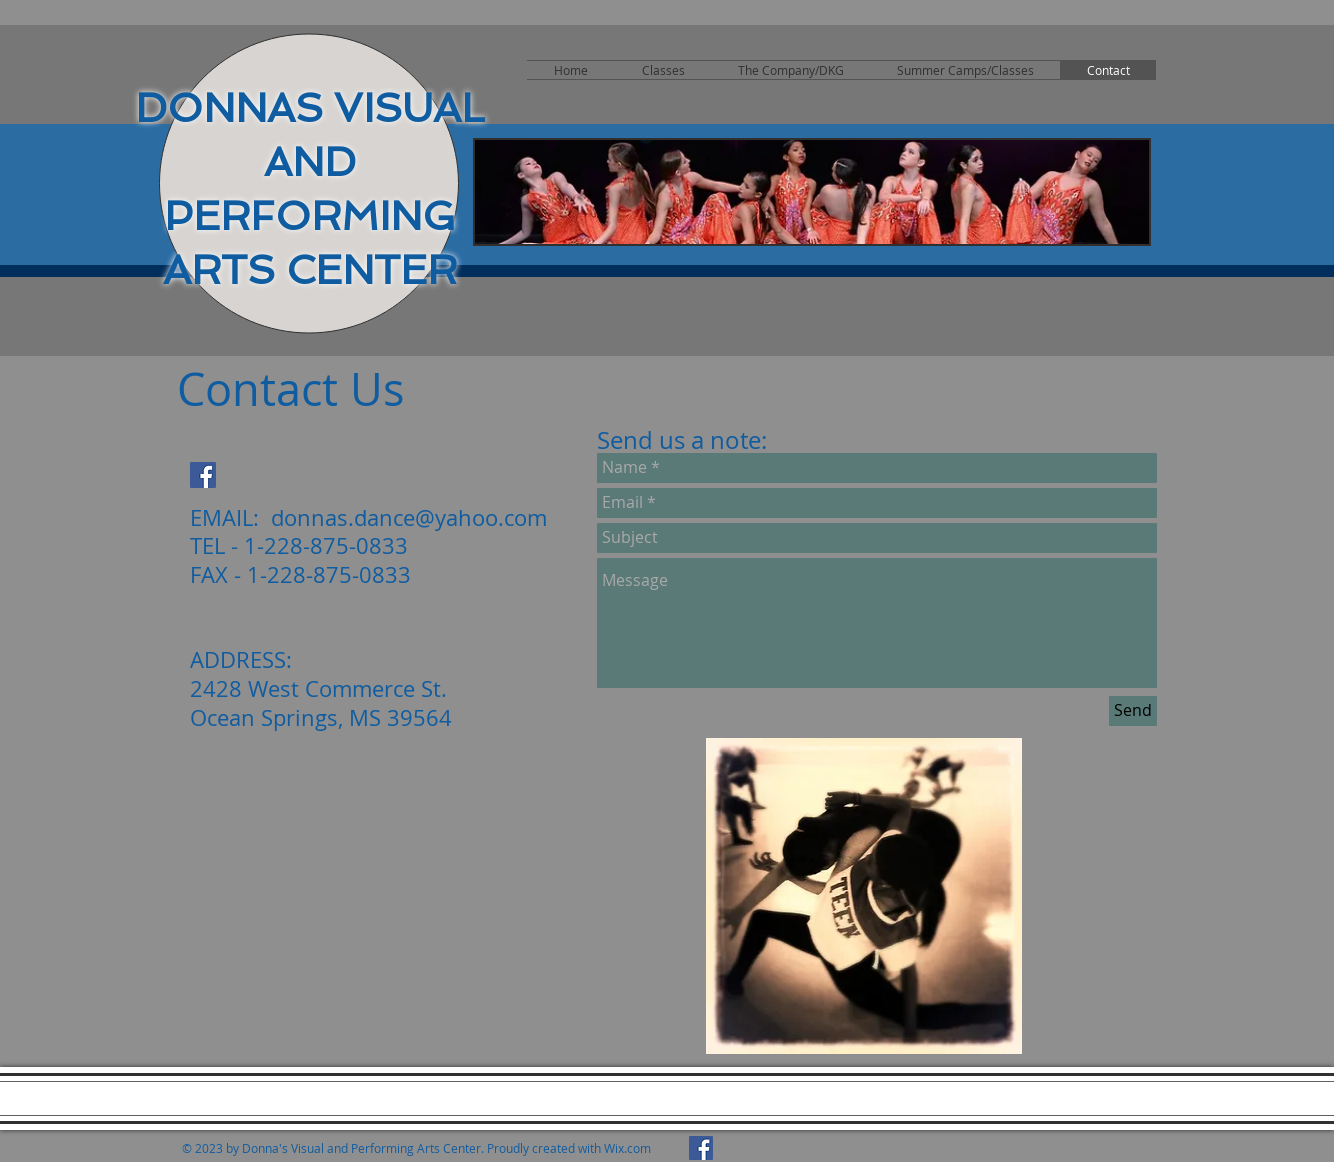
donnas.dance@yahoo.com (409, 517)
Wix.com (627, 1148)
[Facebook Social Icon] (203, 475)
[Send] (1133, 711)
